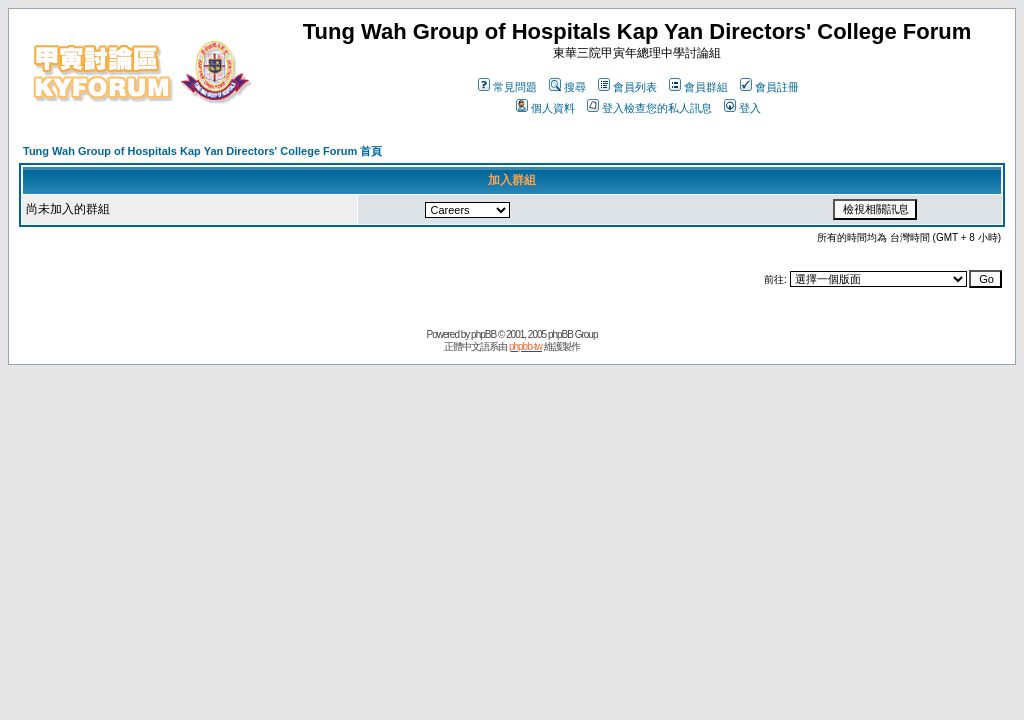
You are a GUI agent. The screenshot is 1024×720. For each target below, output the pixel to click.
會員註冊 (769, 87)
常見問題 (507, 87)
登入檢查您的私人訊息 (649, 108)
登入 (742, 108)
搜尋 (567, 87)
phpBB (483, 334)
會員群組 (698, 87)
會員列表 (627, 87)
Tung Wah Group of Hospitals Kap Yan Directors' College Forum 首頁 (202, 151)
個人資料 (545, 108)
